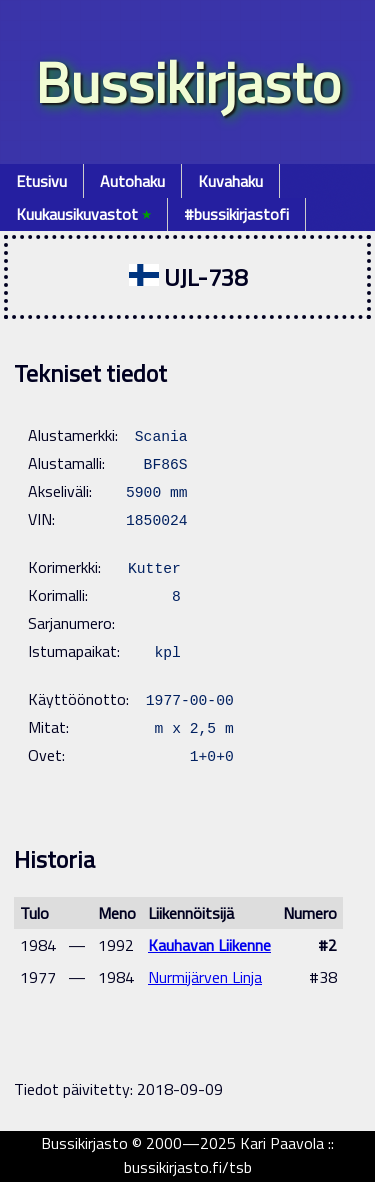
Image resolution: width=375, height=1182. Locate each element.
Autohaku (132, 181)
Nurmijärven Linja (205, 977)
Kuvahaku (230, 181)
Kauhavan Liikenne (209, 945)
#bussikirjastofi (236, 214)
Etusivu (41, 181)
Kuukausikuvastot (83, 214)
